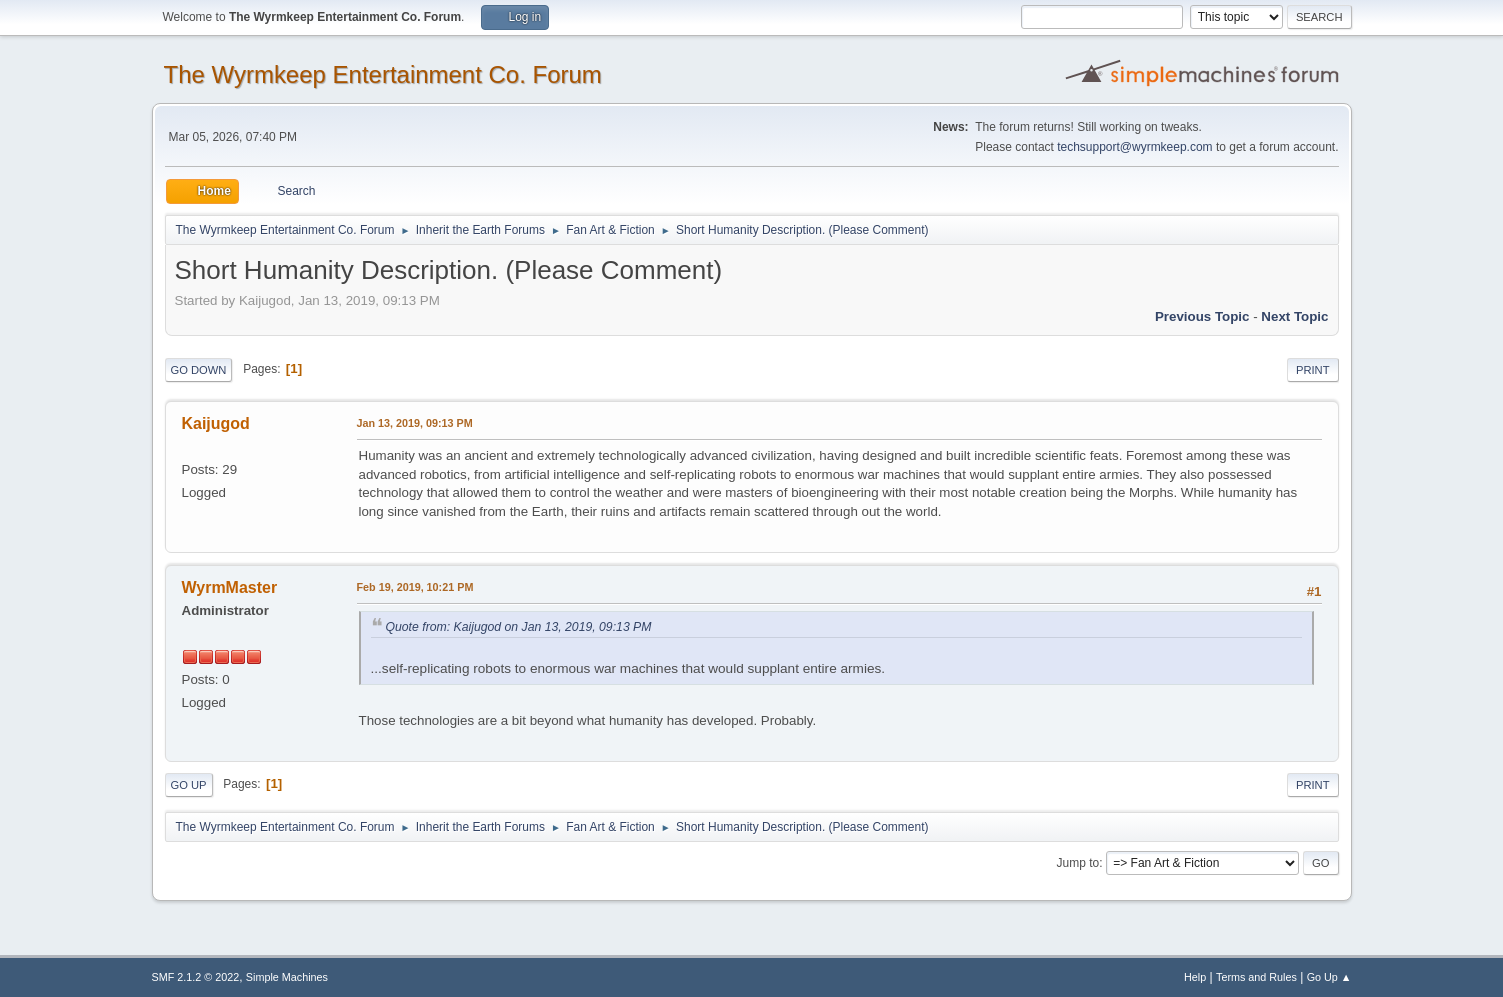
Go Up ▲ (1329, 977)
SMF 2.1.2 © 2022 (196, 977)
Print (1313, 370)
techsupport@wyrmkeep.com (1134, 147)
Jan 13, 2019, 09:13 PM (415, 423)
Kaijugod (216, 423)
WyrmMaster (230, 587)
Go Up (189, 785)
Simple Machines (287, 977)
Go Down (199, 370)
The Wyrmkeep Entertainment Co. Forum (383, 74)
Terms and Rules (1256, 977)
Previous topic (1202, 316)
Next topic (1294, 316)
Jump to (1078, 863)
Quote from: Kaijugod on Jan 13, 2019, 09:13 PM (519, 627)
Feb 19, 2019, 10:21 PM (415, 587)
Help (1195, 977)
